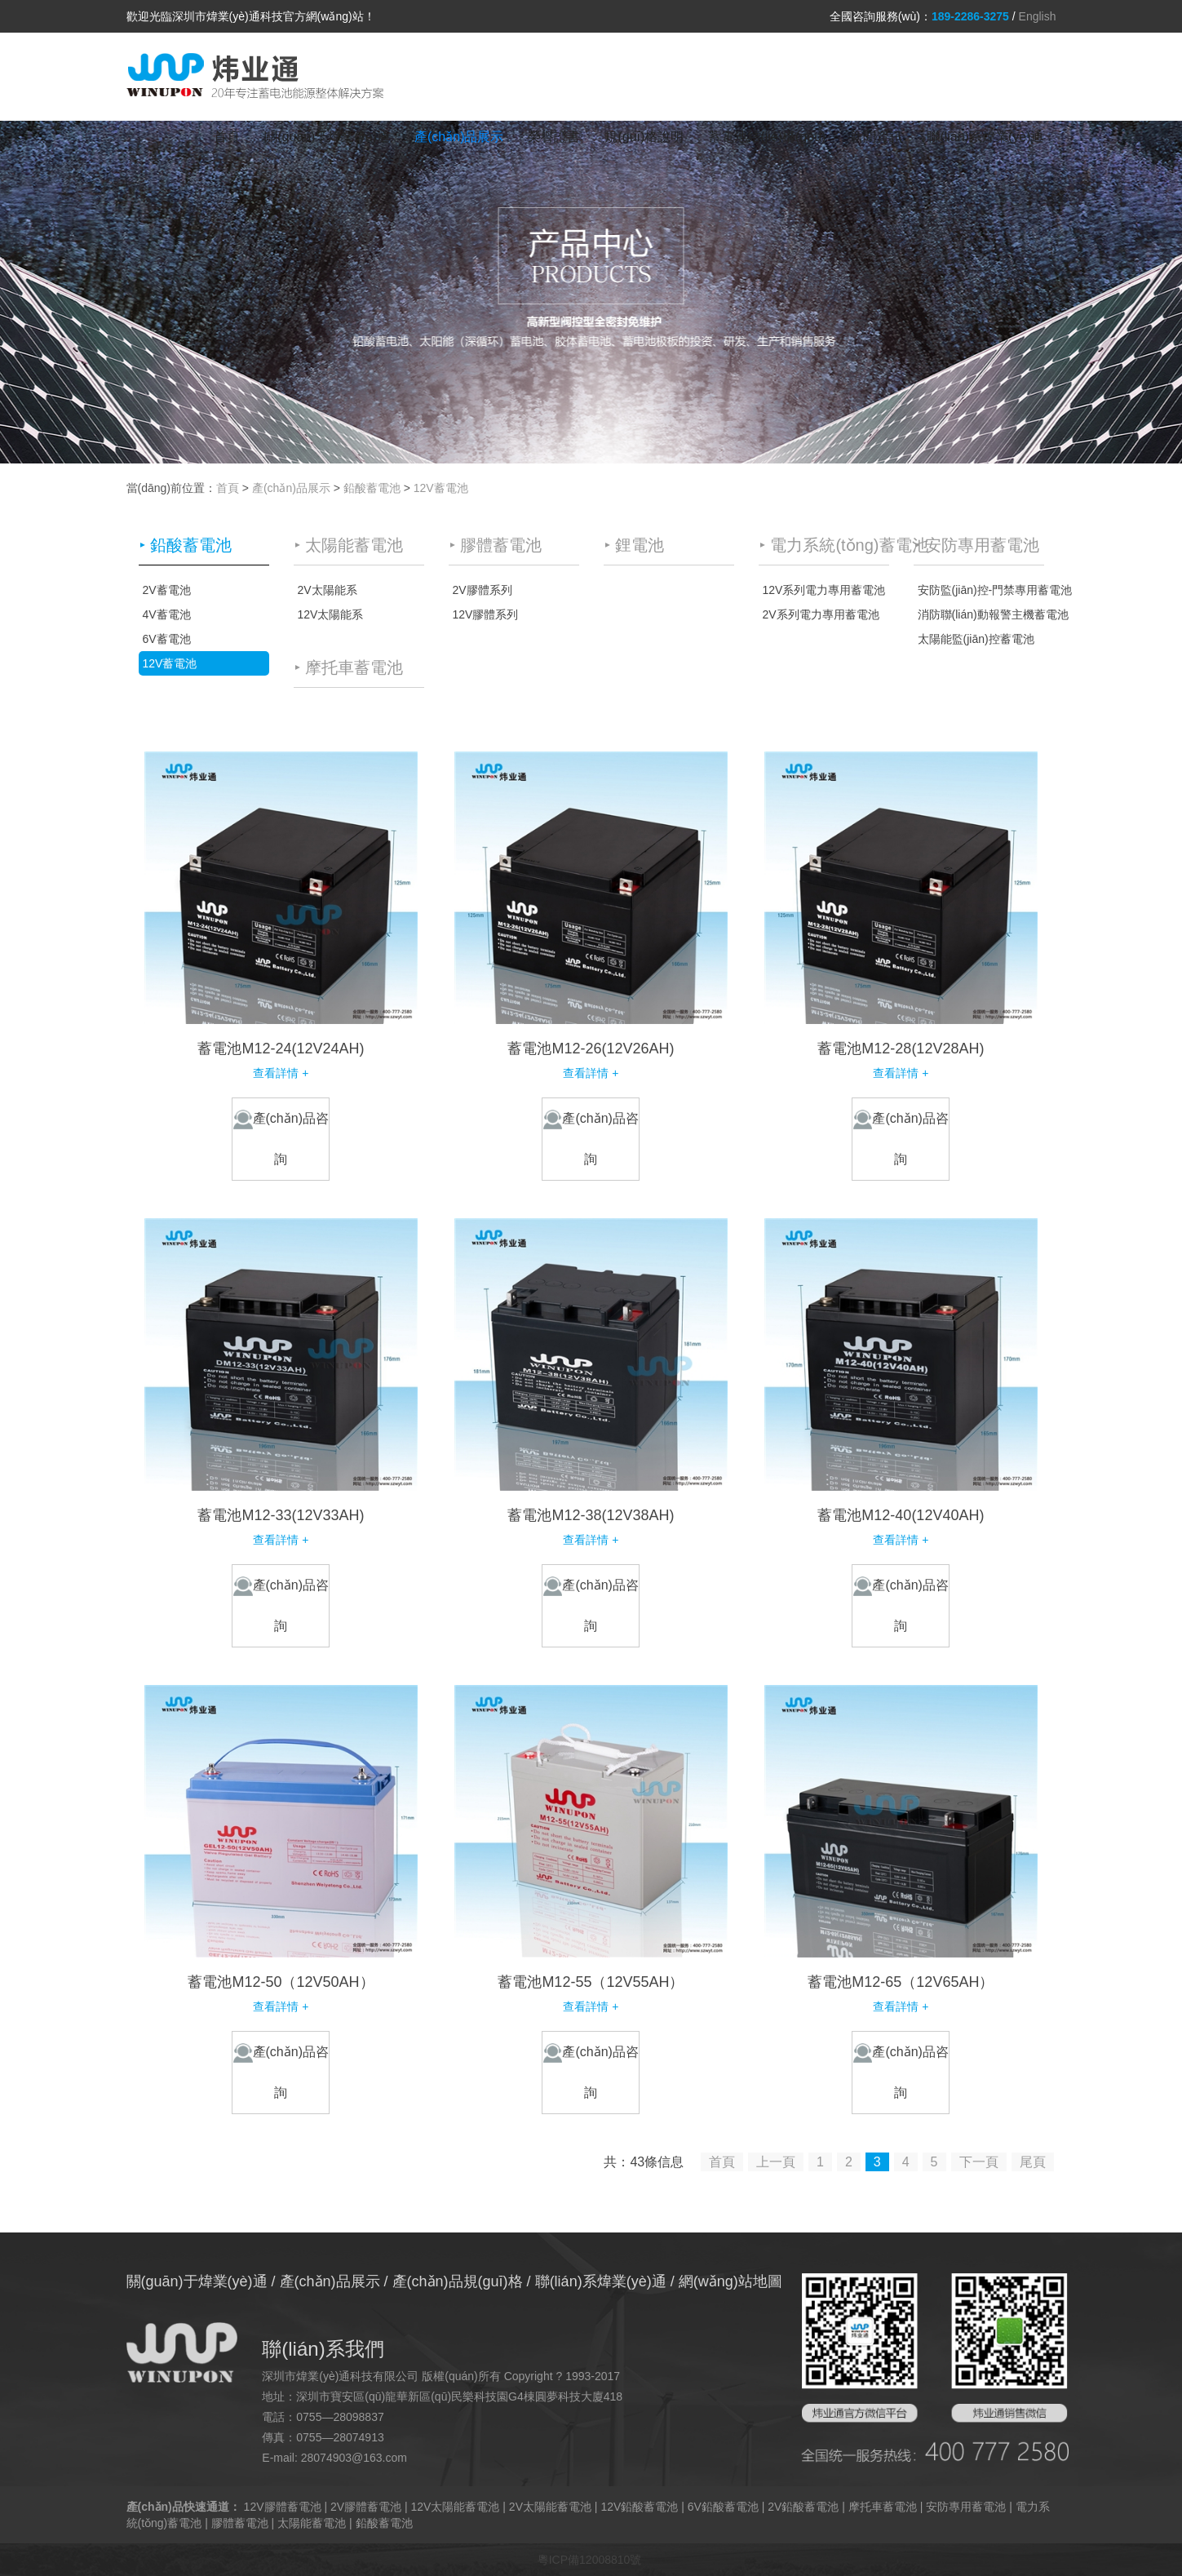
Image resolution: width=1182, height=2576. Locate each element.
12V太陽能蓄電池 (455, 2506)
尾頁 (1033, 2162)
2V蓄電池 (167, 589)
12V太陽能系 (331, 614)
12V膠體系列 (486, 614)
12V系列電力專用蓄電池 (824, 589)
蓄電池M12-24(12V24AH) (280, 1048)
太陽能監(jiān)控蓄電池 (976, 638)
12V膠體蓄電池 (282, 2506)
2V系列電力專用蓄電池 (821, 614)
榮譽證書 (554, 137)
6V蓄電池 (167, 638)
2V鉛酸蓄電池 (803, 2506)
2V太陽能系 (327, 589)
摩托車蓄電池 (882, 2506)
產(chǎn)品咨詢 (281, 1138)
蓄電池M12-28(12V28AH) (900, 1048)
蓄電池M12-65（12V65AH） (901, 1982)
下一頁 (978, 2162)
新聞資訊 (876, 137)
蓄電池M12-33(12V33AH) (280, 1515)
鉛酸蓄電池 (372, 487)
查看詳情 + (280, 1073)
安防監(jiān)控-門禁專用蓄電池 (981, 589)
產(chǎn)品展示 (458, 137)
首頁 (227, 137)
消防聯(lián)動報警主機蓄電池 (981, 614)
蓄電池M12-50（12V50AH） (281, 1982)
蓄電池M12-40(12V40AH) (900, 1515)
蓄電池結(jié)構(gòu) (767, 137)
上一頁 (775, 2162)
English (1037, 16)
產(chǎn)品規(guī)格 (457, 2281)
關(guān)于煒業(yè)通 (327, 137)
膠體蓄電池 (239, 2522)
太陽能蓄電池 (311, 2522)
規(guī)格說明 (644, 137)
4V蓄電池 (167, 614)
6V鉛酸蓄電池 (723, 2506)
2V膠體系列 (482, 589)
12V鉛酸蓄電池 (639, 2506)
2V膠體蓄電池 (365, 2506)
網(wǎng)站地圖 (730, 2281)
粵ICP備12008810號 (590, 2559)
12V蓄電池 (441, 487)
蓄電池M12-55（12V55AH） (591, 1982)
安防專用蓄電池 (966, 2506)
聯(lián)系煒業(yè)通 (985, 137)
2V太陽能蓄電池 (550, 2506)
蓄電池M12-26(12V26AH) (590, 1048)
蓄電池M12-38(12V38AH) (590, 1515)
